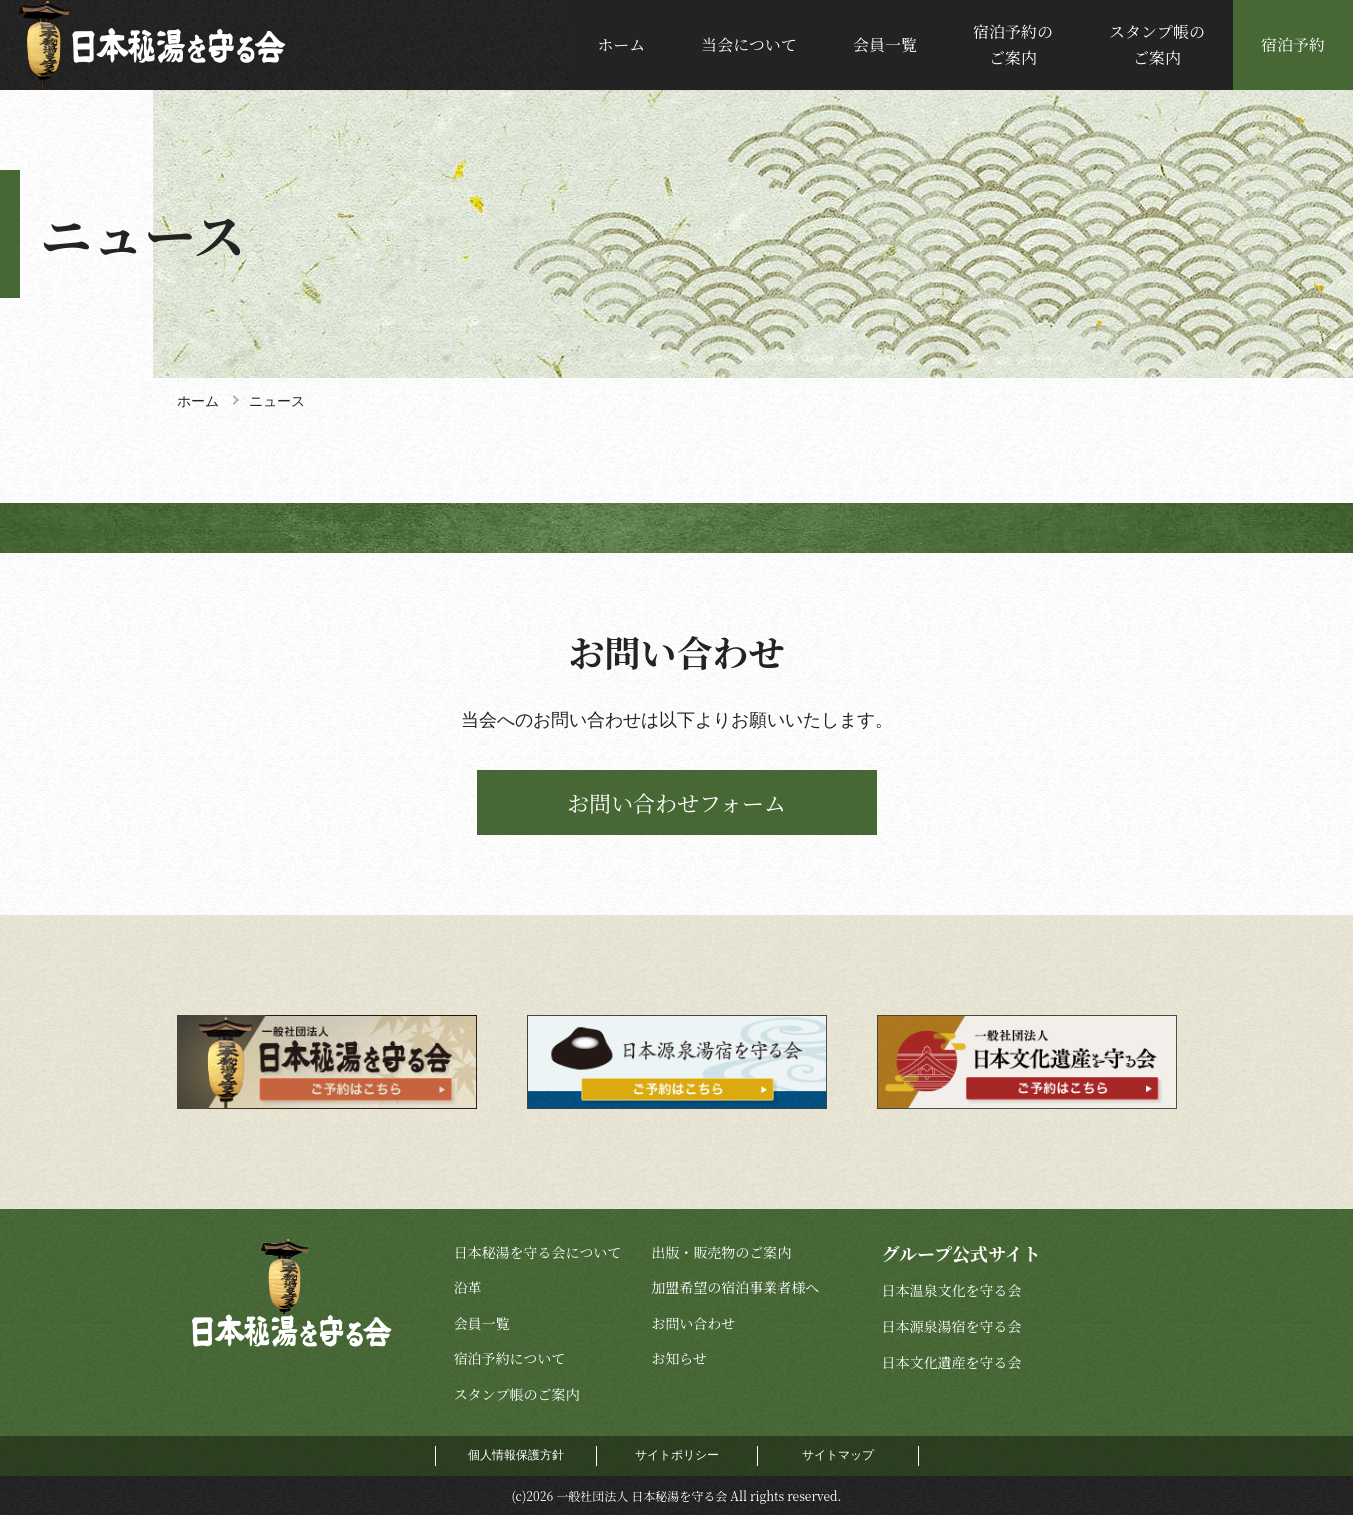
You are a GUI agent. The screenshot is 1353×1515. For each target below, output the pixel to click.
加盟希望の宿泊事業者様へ (735, 1287)
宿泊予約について (510, 1358)
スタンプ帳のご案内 (1157, 44)
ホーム (621, 44)
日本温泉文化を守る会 (951, 1290)
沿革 (468, 1287)
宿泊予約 (1293, 44)
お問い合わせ (693, 1323)
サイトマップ (838, 1455)
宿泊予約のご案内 (1013, 44)
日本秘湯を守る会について (538, 1252)
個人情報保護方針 (516, 1455)
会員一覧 (885, 44)
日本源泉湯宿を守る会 (951, 1326)
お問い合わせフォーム (676, 802)
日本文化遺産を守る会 (951, 1362)
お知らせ (679, 1358)
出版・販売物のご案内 (721, 1252)
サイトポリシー (677, 1455)
